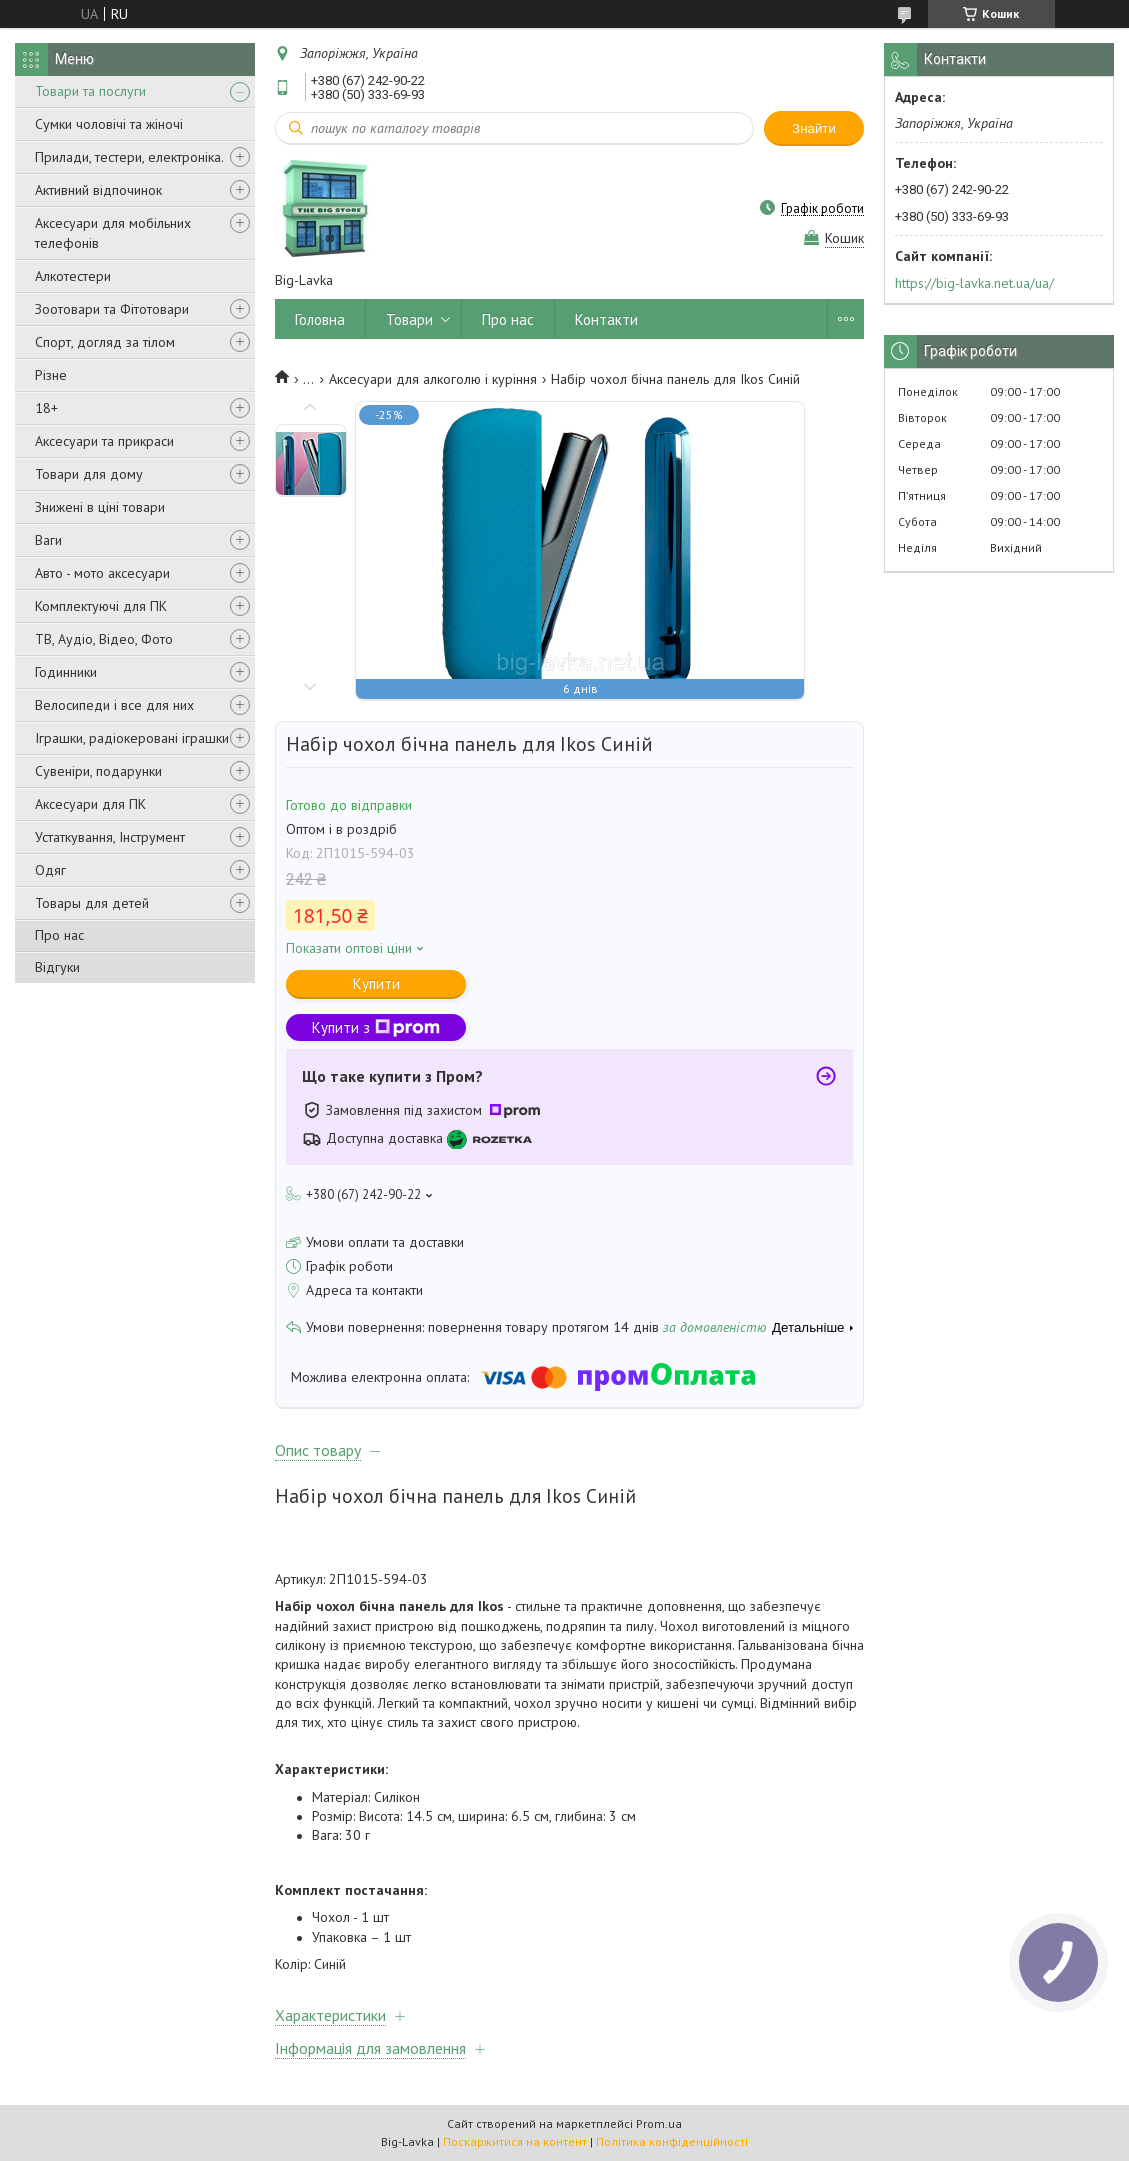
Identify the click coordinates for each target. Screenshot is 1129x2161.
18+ (46, 408)
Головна (320, 319)
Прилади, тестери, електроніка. (129, 157)
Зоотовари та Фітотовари (112, 309)
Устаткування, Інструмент (110, 837)
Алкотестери (73, 276)
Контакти (606, 319)
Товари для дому (89, 474)
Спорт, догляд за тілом (105, 342)
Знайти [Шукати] (814, 128)
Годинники (66, 672)
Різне (51, 375)
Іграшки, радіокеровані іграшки (132, 738)
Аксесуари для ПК (90, 804)
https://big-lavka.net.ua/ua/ (974, 283)
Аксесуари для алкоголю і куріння (433, 379)
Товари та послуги (90, 91)
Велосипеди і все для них (114, 705)
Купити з (376, 1027)
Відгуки (57, 967)
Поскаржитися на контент (515, 2141)
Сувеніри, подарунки (98, 771)
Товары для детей (92, 903)
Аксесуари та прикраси (104, 441)
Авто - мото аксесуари (102, 573)
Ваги (48, 540)
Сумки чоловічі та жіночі (109, 124)
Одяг (50, 870)
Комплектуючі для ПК (101, 606)
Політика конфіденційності (672, 2141)
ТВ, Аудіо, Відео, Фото (104, 639)
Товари (409, 319)
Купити (376, 983)
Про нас (59, 935)
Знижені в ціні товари (100, 507)
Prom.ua (659, 2123)
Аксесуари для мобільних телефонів (113, 233)
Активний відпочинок (98, 190)
